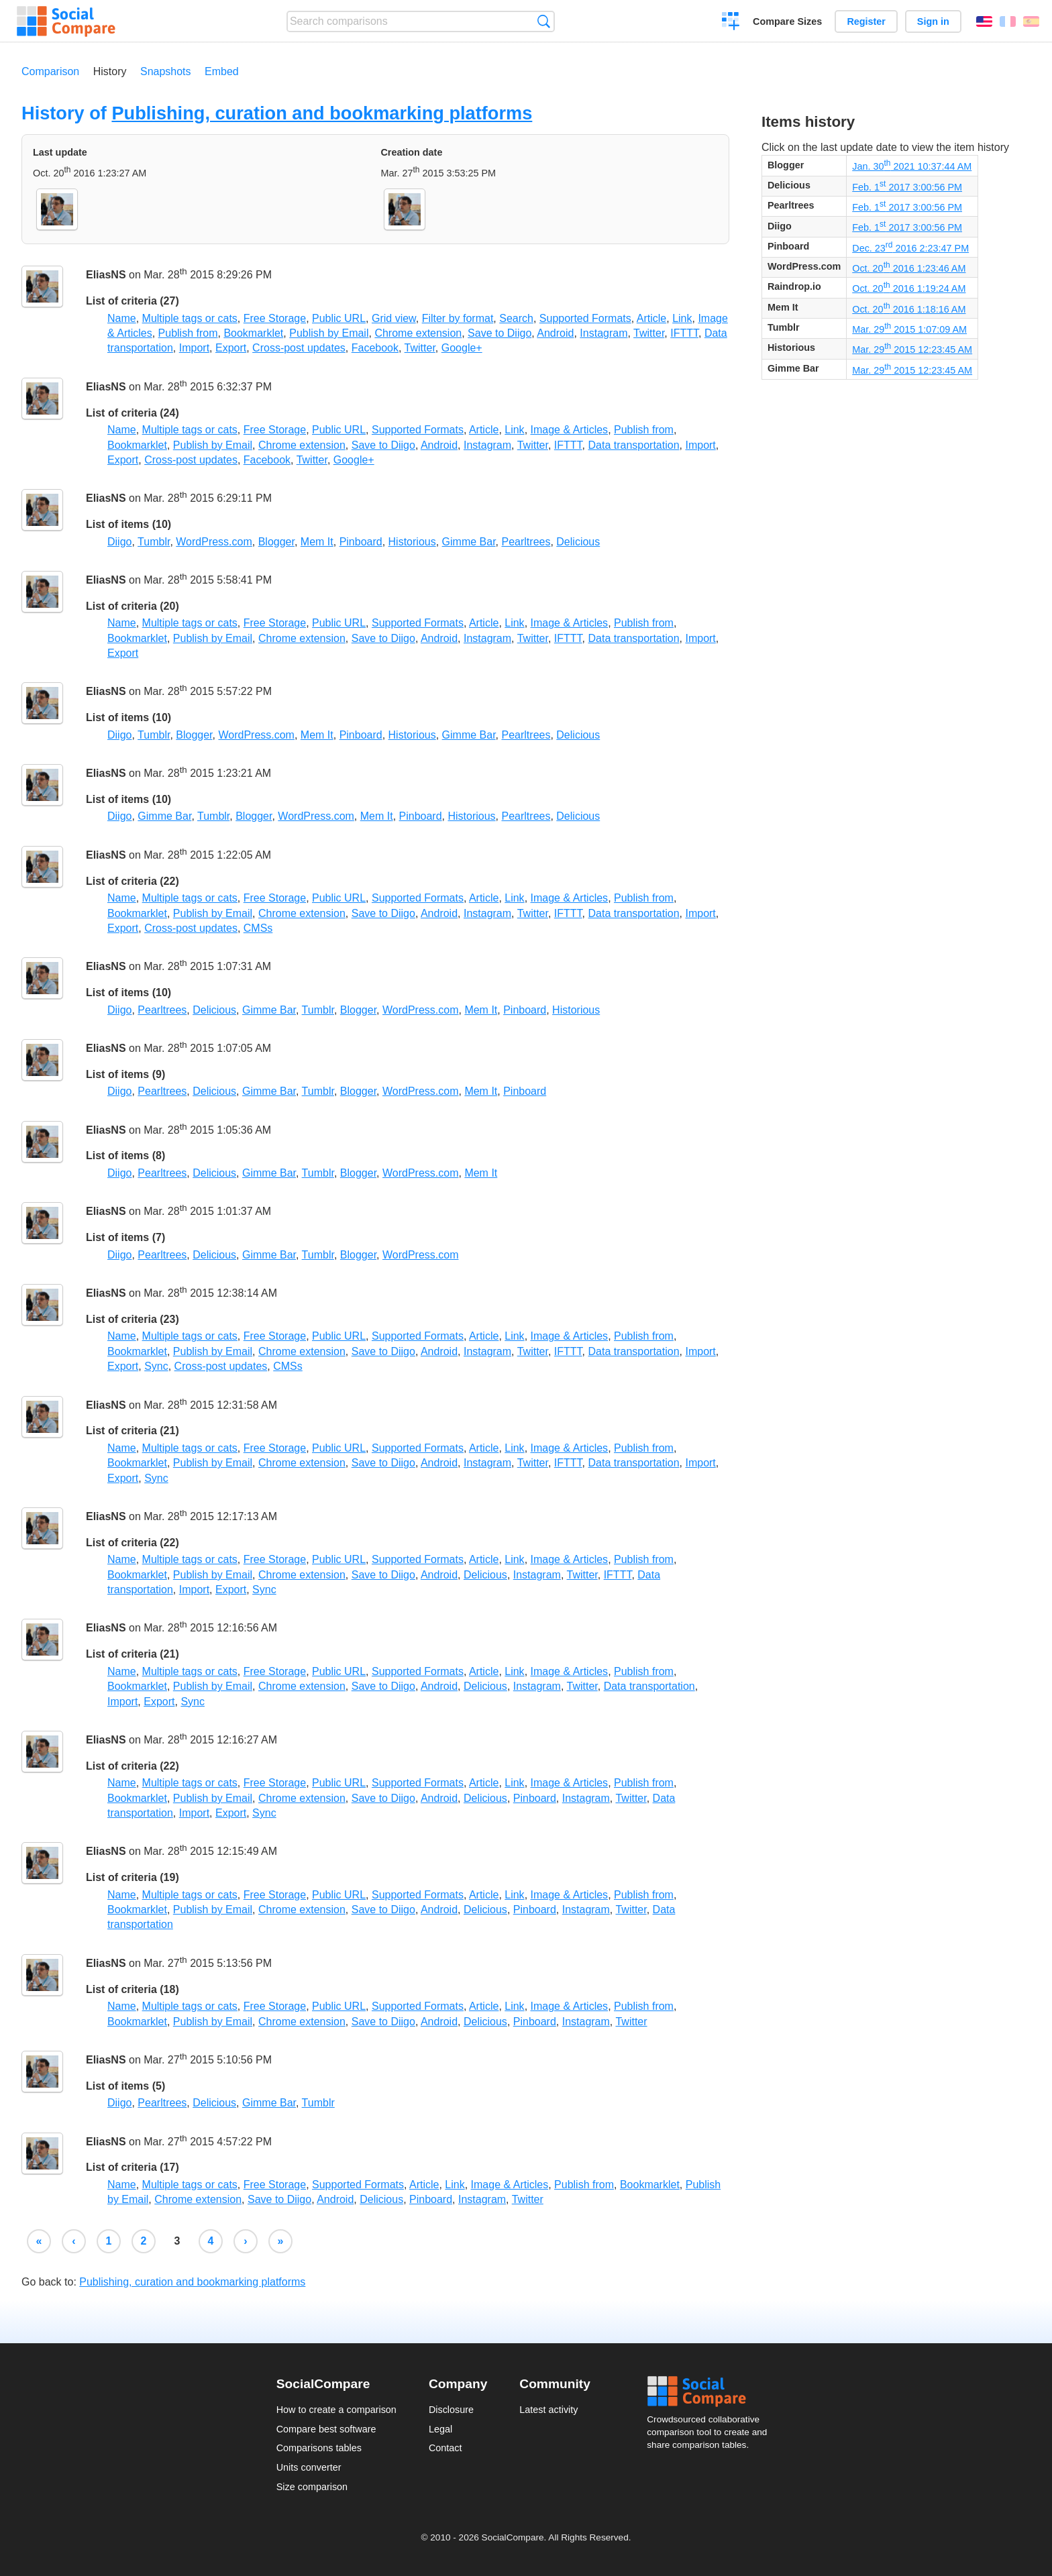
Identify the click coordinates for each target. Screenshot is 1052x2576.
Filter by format (458, 318)
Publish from (188, 333)
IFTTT (684, 333)
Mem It (317, 541)
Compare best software (326, 2429)
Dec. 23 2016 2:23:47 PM (910, 248)
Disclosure (451, 2409)
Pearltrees (526, 541)
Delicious (578, 541)
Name (121, 318)
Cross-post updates (299, 348)
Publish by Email (328, 333)
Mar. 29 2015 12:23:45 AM (912, 349)
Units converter (308, 2467)
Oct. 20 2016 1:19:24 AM (908, 288)
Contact (445, 2448)
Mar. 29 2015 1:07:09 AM (909, 329)
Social (711, 2391)
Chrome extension (418, 333)
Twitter (648, 333)
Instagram (603, 333)
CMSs (258, 928)
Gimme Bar (469, 541)
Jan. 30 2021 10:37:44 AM (911, 166)
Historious (412, 541)
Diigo (119, 541)
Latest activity (548, 2409)
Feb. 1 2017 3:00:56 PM (907, 187)
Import (194, 348)
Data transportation (633, 445)
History (110, 71)
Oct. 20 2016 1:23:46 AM (908, 268)
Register (866, 21)
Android (555, 333)
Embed (222, 71)
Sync (156, 1366)
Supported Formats (585, 318)
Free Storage (275, 318)
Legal (440, 2429)
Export (230, 348)
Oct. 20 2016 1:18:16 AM (908, 309)
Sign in (933, 21)
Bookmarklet (253, 333)
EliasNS (106, 275)
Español (1031, 21)
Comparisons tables (319, 2448)
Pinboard (360, 541)
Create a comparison (731, 22)
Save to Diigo (499, 333)
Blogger (276, 541)
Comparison (50, 71)
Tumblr (154, 541)
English (984, 21)
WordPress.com (214, 541)
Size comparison (312, 2486)
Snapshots (165, 71)
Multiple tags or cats (190, 318)
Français (1008, 21)
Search (543, 21)
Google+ (461, 348)
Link (682, 318)
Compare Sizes (787, 21)
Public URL (339, 318)
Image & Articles (570, 429)
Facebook (375, 348)
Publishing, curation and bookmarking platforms (321, 113)
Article (651, 318)
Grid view (394, 318)
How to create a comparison (336, 2409)
